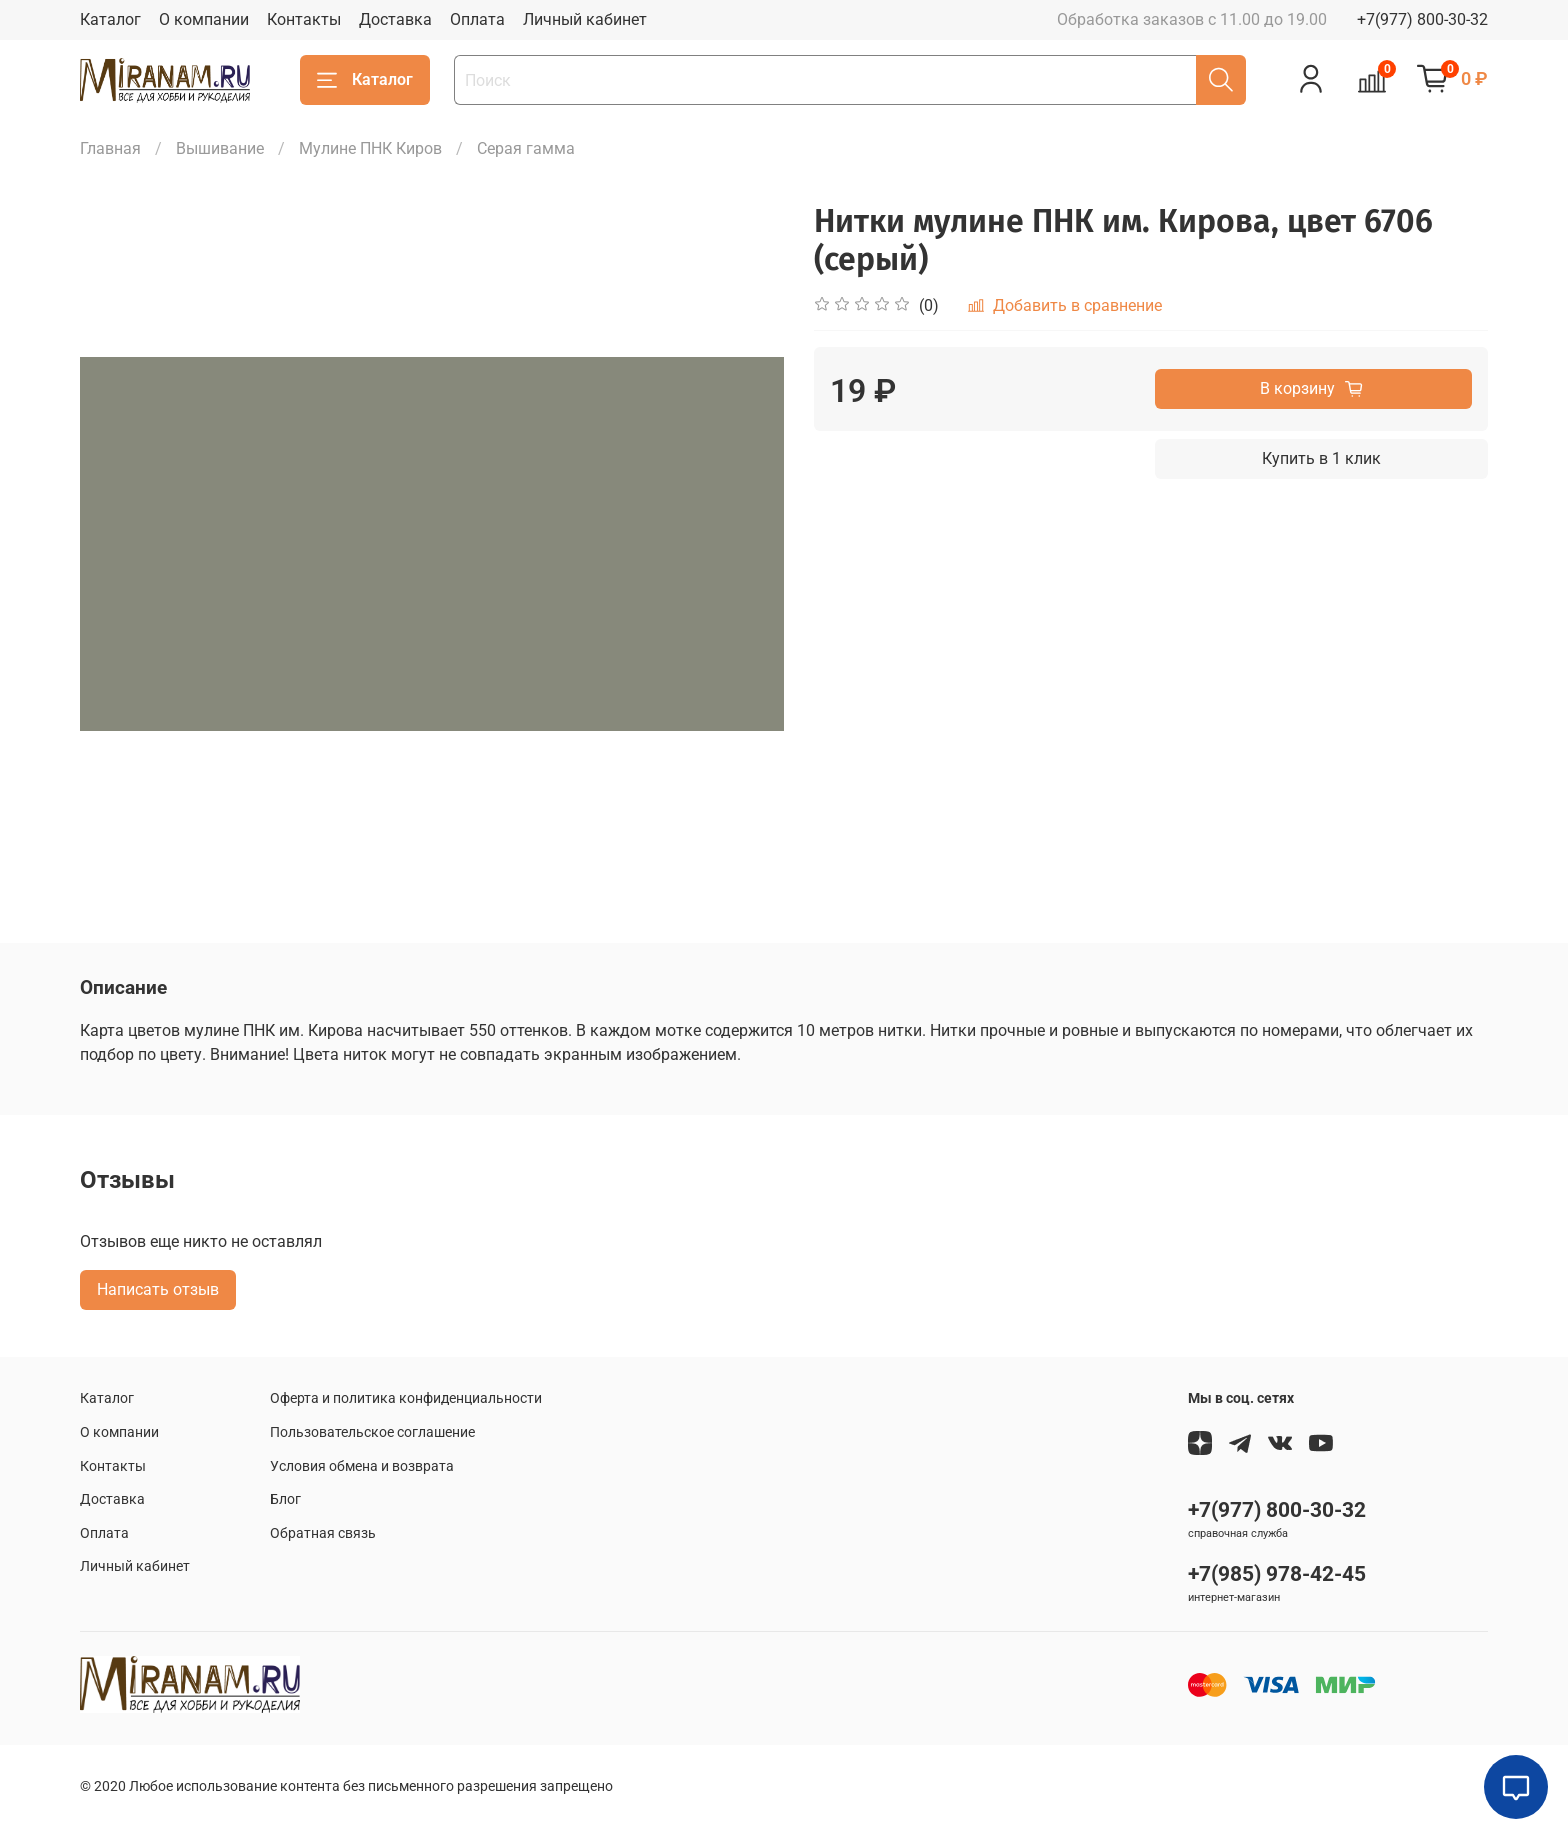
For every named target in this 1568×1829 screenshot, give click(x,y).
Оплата (477, 19)
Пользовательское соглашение (372, 1432)
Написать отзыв (158, 1289)
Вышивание (220, 148)
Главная (110, 148)
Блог (285, 1499)
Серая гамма (526, 148)
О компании (204, 19)
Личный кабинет (585, 19)
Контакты (304, 19)
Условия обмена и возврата (362, 1466)
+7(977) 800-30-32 (1422, 19)
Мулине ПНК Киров (370, 148)
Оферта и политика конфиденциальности (406, 1398)
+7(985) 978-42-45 (1277, 1574)
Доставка (395, 19)
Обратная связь (323, 1533)
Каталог (110, 19)
